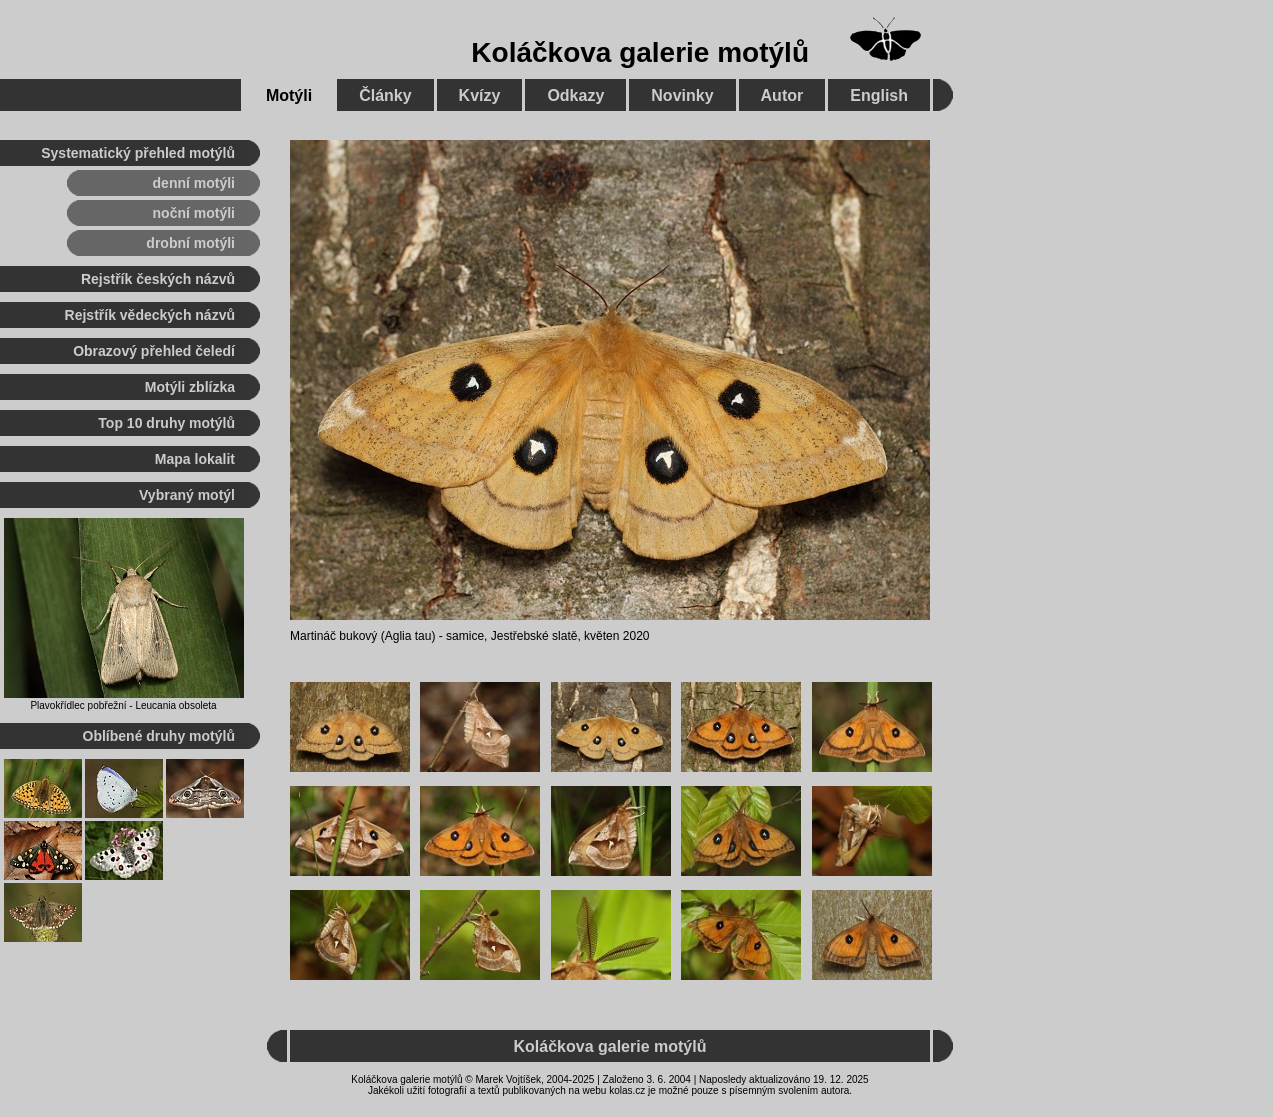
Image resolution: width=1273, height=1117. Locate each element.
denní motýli (194, 183)
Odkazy (575, 95)
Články (385, 95)
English (879, 95)
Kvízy (480, 95)
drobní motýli (190, 243)
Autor (782, 95)
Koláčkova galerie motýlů (640, 52)
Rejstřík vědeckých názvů (150, 315)
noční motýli (194, 213)
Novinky (682, 95)
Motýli (289, 95)
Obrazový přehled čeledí (154, 351)
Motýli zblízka (190, 387)
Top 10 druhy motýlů (166, 423)
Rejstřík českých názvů (158, 279)
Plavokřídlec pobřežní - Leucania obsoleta (123, 705)
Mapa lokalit (195, 459)
